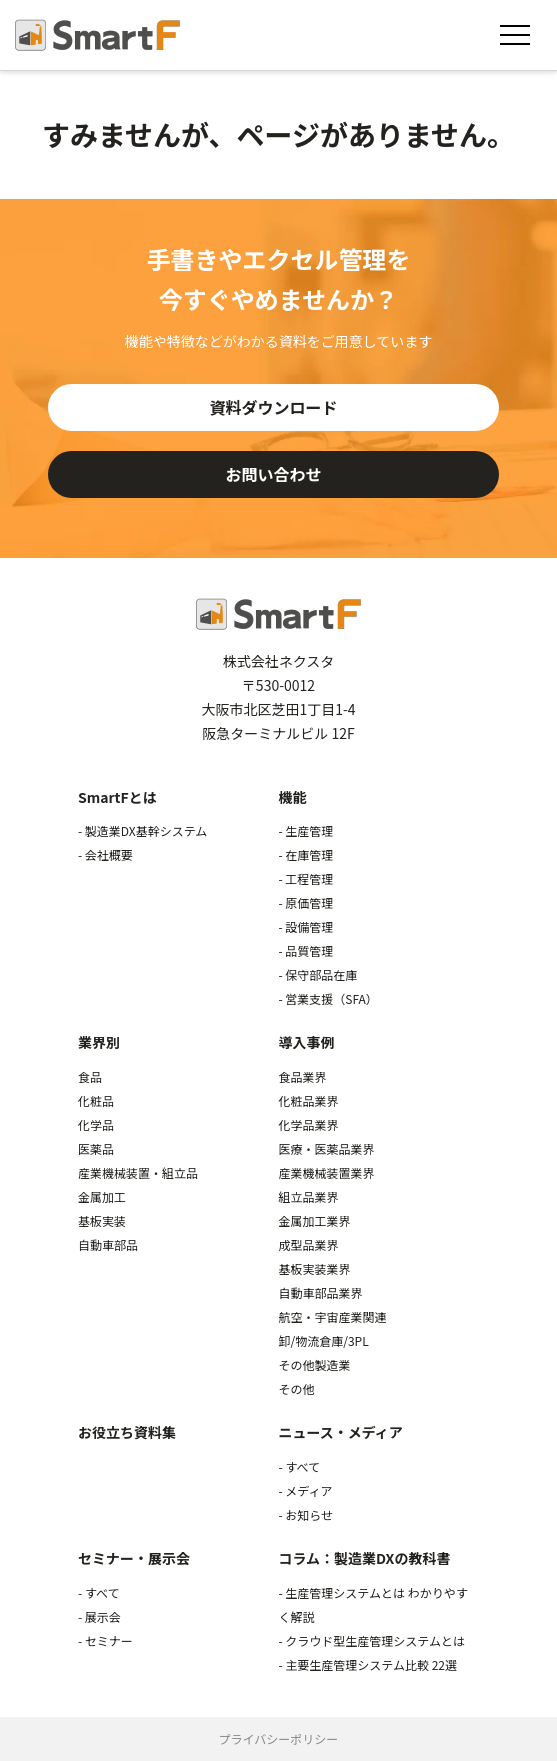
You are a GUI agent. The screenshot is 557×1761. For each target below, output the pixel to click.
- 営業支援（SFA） (327, 998)
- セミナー (105, 1640)
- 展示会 (99, 1616)
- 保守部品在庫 (317, 974)
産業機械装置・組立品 (138, 1172)
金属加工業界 (314, 1220)
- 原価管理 (305, 902)
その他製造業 (314, 1364)
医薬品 (96, 1148)
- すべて (299, 1466)
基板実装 (102, 1220)
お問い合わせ (273, 474)
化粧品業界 (308, 1100)
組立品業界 (308, 1196)
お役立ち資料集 (127, 1432)
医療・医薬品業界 (326, 1148)
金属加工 (102, 1196)
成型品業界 (308, 1244)
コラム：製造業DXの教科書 (364, 1558)
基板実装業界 (314, 1268)
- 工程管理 (305, 878)
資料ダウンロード (273, 407)
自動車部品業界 (320, 1292)
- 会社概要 (105, 854)
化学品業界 (308, 1124)
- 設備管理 (305, 926)
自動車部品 (108, 1244)
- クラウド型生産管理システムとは (371, 1640)
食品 (90, 1076)
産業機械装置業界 (326, 1172)
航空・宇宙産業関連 (332, 1316)
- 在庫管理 (305, 854)
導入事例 (306, 1042)
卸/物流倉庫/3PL (323, 1340)
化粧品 (96, 1100)
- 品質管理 (305, 950)
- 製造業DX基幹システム (142, 830)
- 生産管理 (305, 830)
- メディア (305, 1490)
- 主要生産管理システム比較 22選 (367, 1664)
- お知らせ (305, 1514)
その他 (296, 1388)
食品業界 (302, 1076)
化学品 (96, 1124)
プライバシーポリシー (279, 1738)
